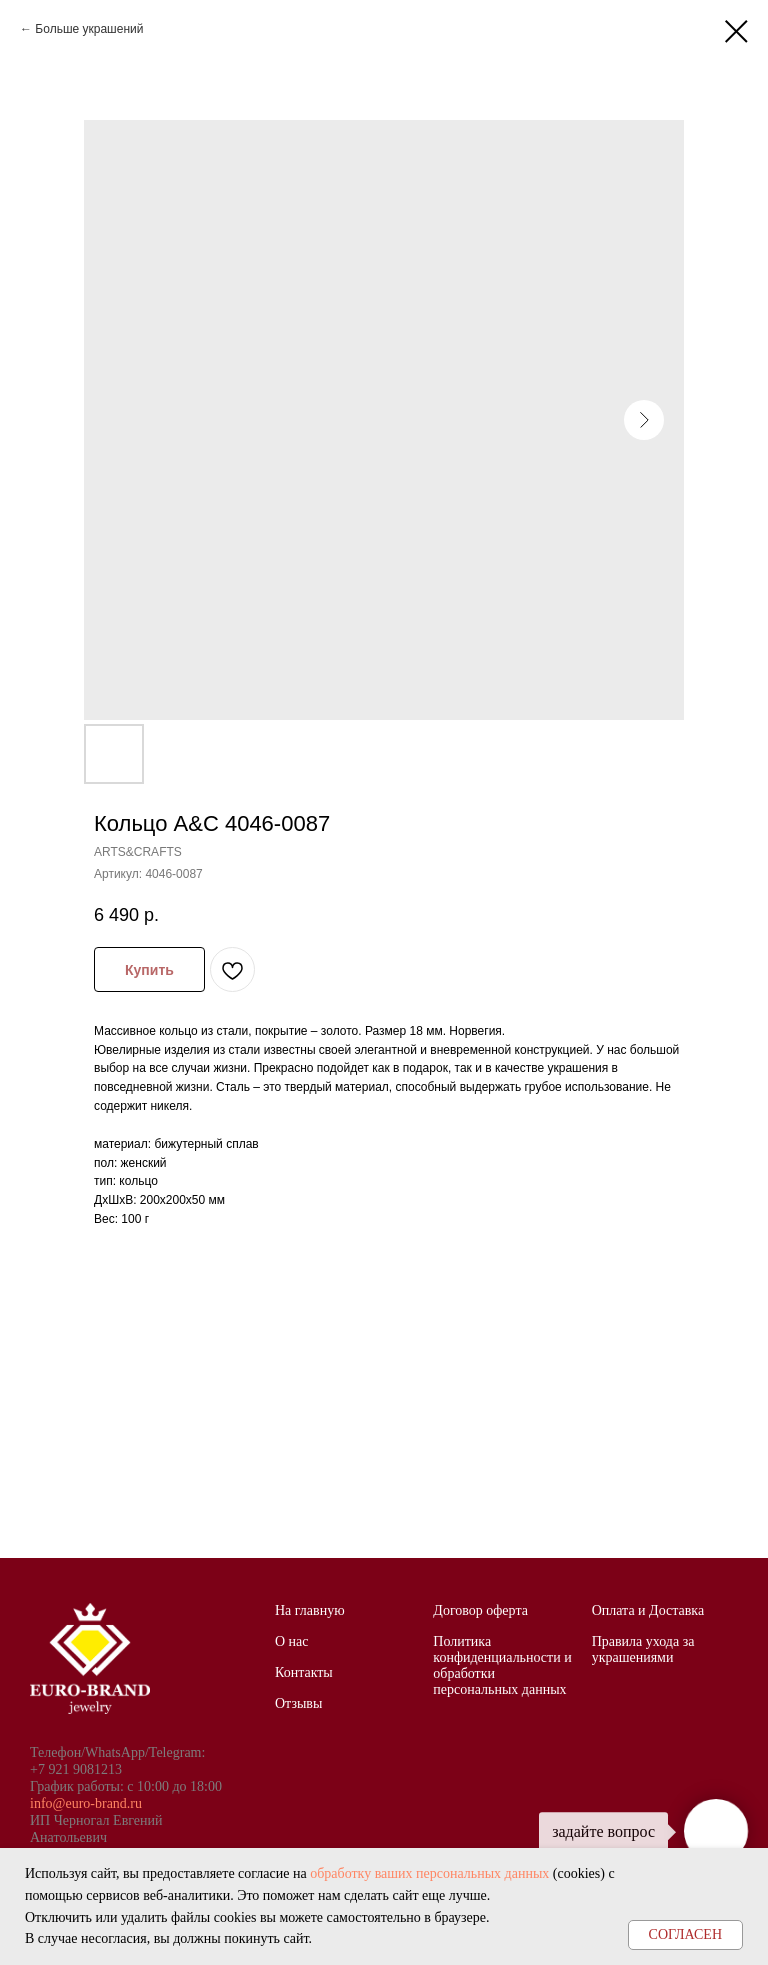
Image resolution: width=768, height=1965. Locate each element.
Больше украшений (89, 29)
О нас (292, 1641)
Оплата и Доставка (648, 1610)
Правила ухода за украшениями (643, 1649)
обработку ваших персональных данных (429, 1873)
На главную (310, 1610)
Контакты (304, 1672)
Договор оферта (480, 1610)
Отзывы (298, 1703)
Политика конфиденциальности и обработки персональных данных (502, 1665)
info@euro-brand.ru (86, 1803)
